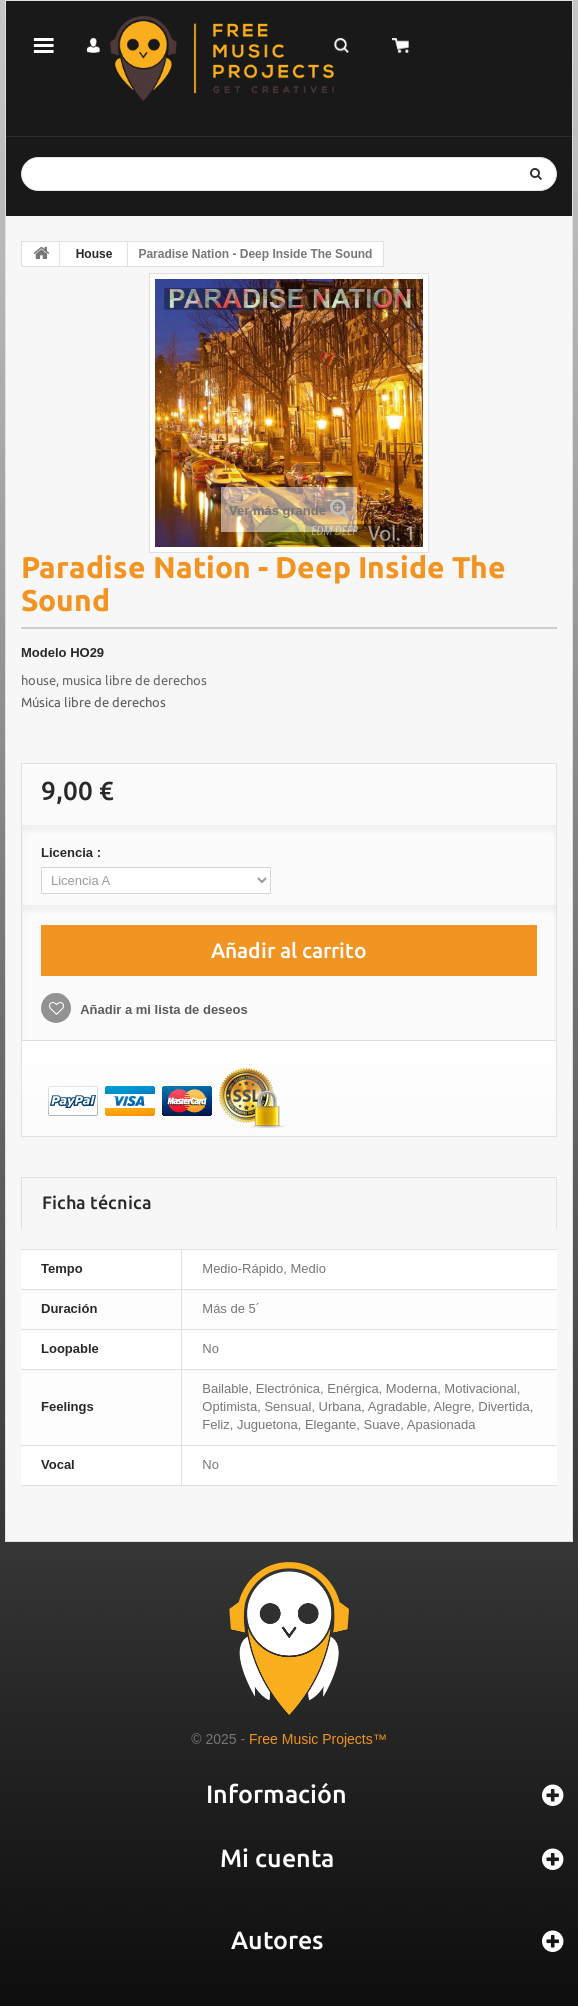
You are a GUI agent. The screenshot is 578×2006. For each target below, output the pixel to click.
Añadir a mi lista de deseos (162, 1009)
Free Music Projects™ (318, 1739)
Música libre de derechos (93, 702)
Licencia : (73, 852)
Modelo (44, 652)
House (94, 254)
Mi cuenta (277, 1858)
